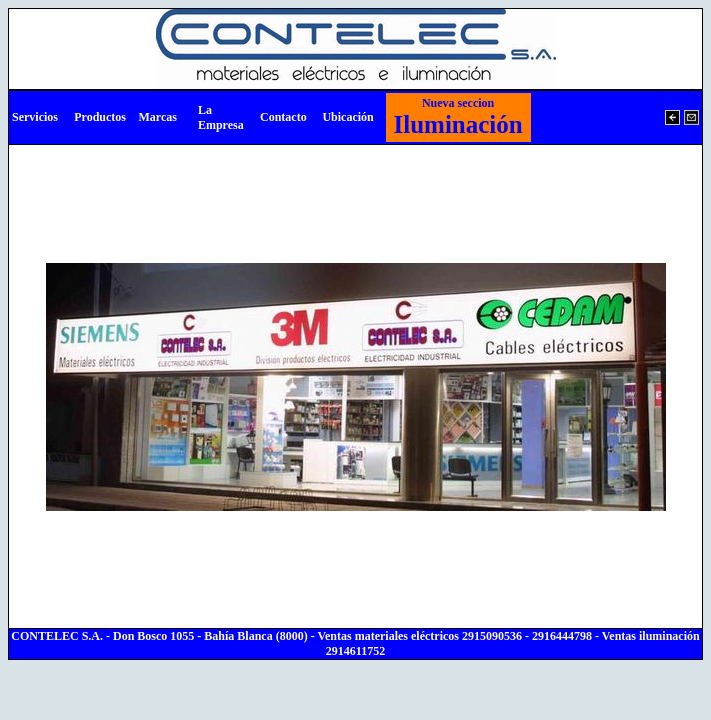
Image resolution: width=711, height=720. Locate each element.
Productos (100, 117)
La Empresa (221, 117)
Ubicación (347, 117)
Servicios (35, 117)
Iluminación (458, 117)
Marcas (157, 117)
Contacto (283, 117)
